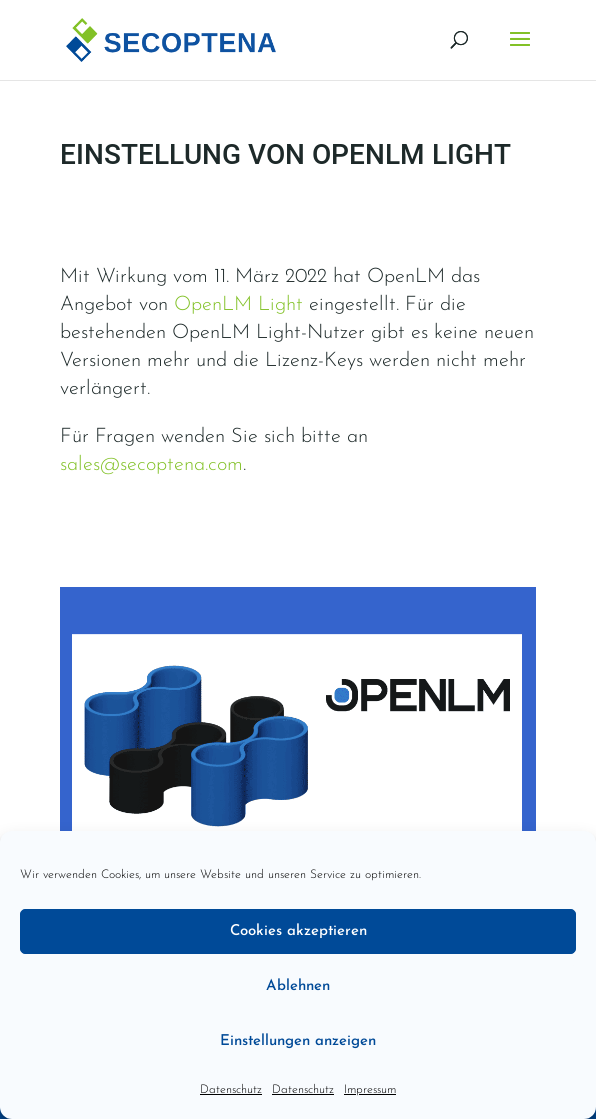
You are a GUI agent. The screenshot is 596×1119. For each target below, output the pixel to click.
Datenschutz (231, 1090)
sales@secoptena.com (151, 465)
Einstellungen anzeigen (298, 1041)
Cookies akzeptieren (298, 931)
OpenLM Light (238, 305)
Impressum (370, 1090)
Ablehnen (298, 986)
